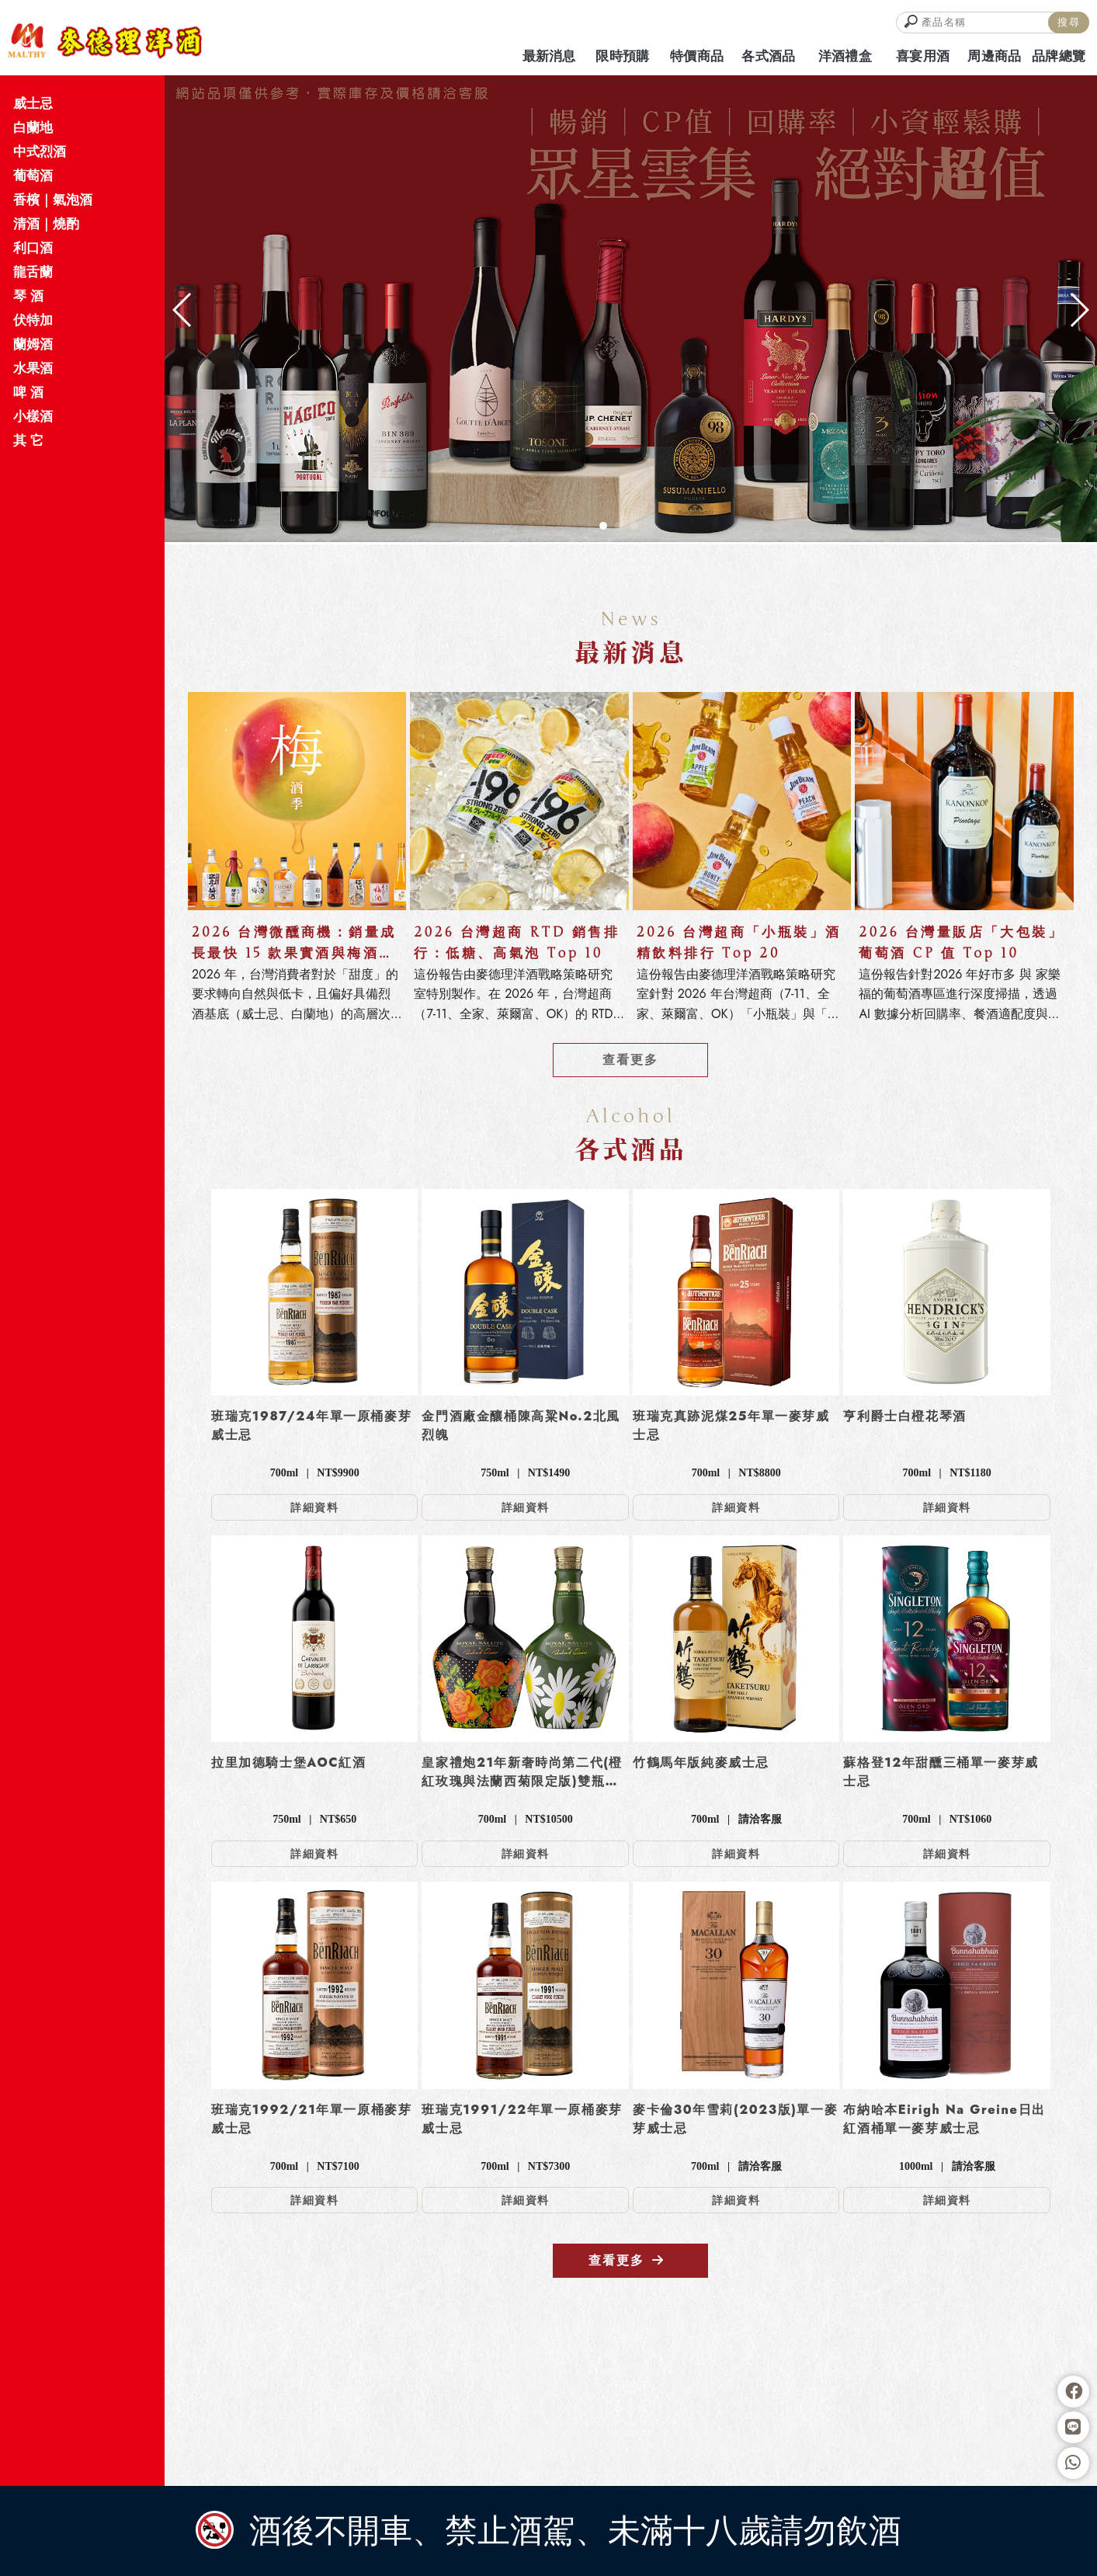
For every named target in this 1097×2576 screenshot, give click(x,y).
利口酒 (33, 247)
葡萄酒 (33, 175)
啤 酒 (28, 392)
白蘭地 (33, 127)
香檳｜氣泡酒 (52, 199)
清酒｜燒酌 (46, 223)
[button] (603, 526)
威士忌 (33, 103)
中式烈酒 (39, 151)
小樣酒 (33, 416)
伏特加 (33, 320)
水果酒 (33, 368)
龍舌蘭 (33, 271)
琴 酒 (28, 296)
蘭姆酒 (33, 344)
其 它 (28, 440)
